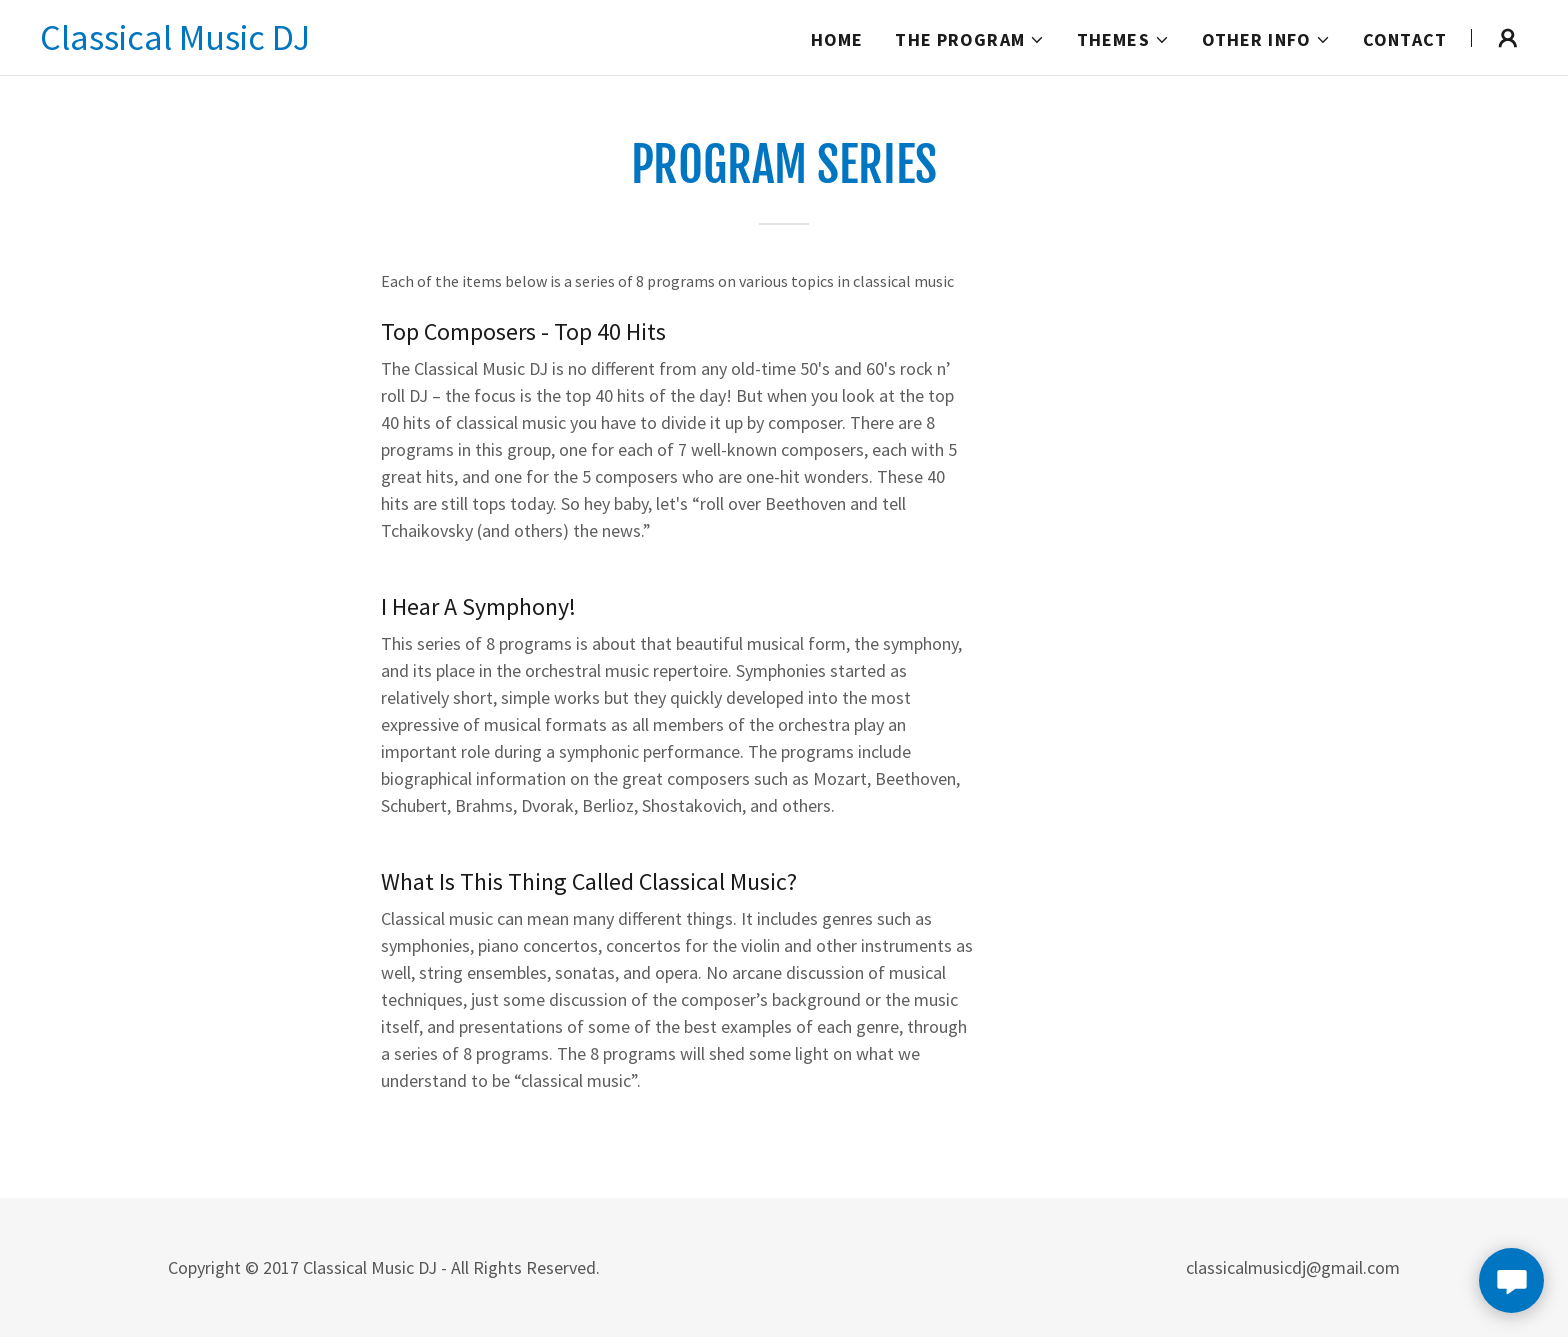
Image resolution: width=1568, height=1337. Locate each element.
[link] (175, 43)
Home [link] (837, 39)
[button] (969, 40)
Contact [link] (1405, 39)
